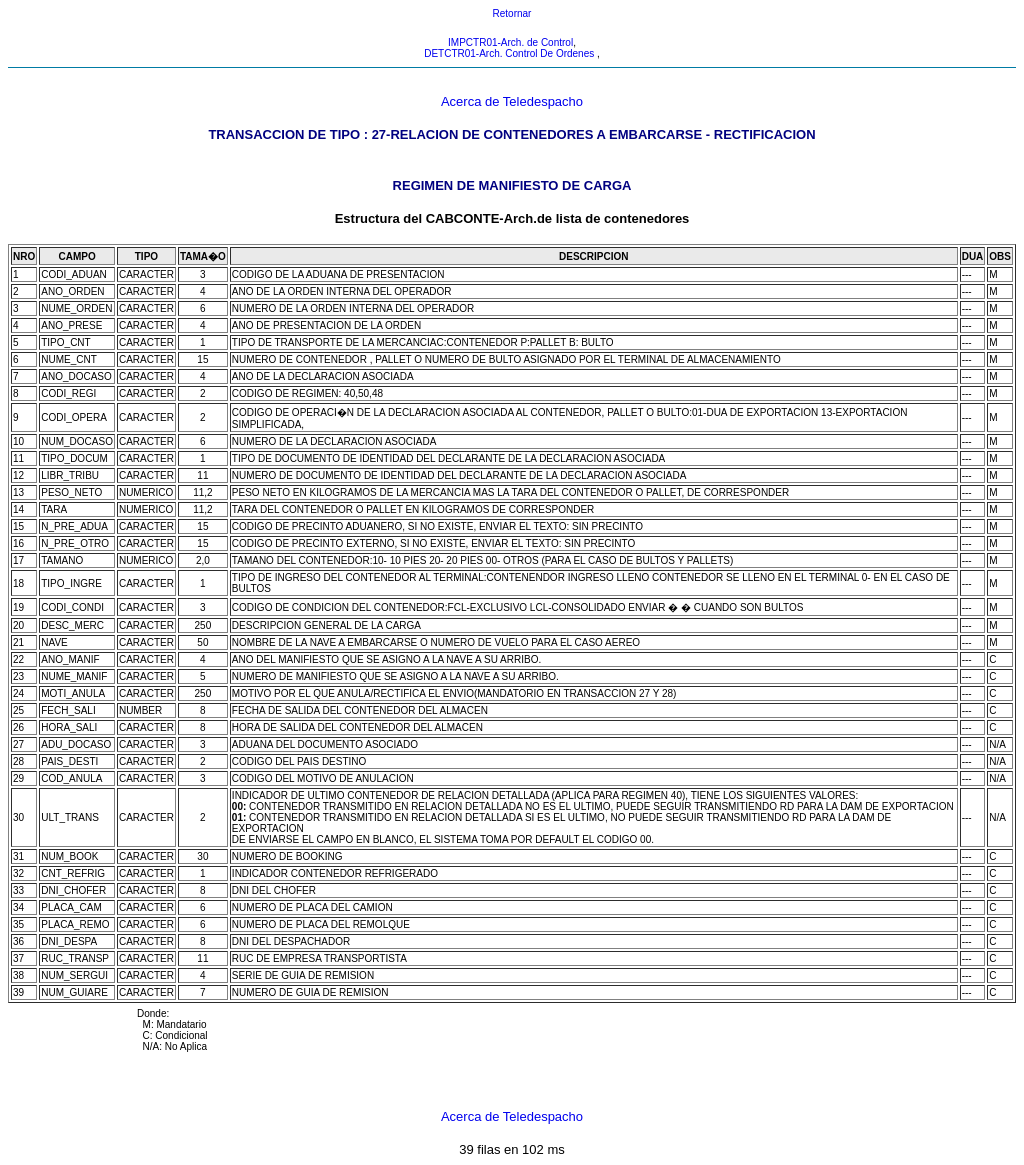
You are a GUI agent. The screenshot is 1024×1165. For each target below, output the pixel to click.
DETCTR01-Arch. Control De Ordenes (510, 53)
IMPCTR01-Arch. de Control (510, 42)
